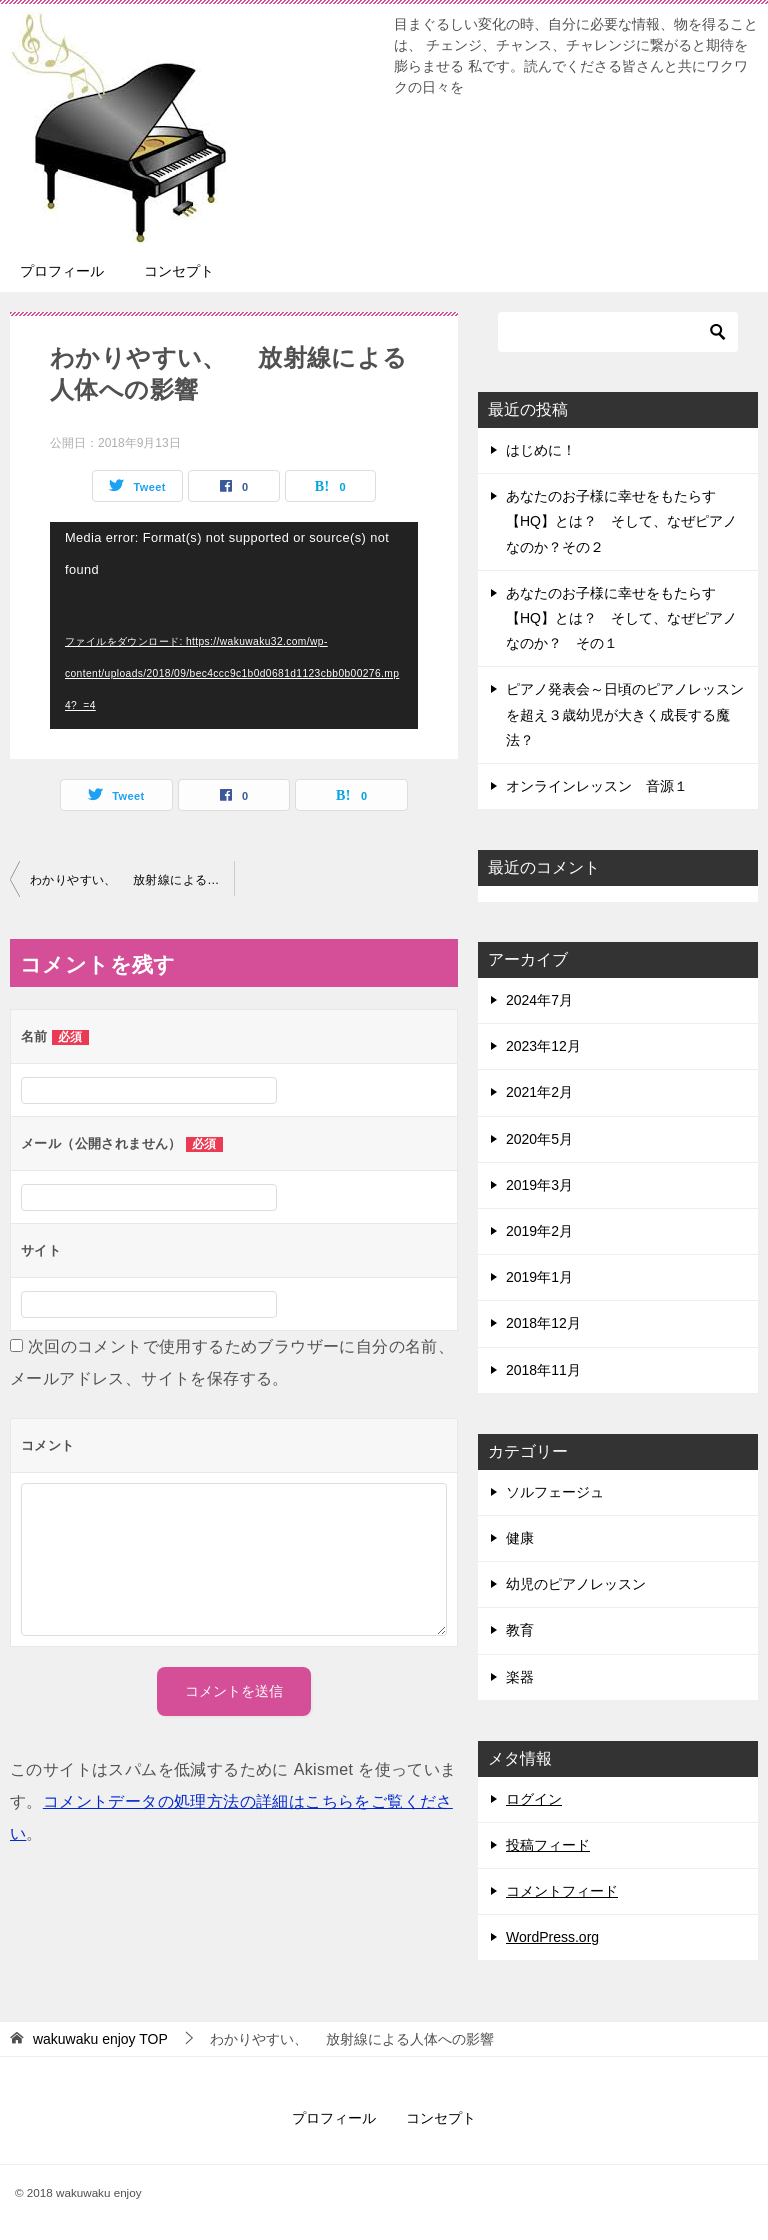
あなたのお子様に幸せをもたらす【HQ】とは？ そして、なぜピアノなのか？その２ (621, 521)
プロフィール (62, 271)
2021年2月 (539, 1092)
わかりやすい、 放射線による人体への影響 (132, 880)
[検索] (618, 332)
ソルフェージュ (555, 1492)
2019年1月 (539, 1277)
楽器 (520, 1677)
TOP (100, 2039)
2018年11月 (543, 1370)
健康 (520, 1538)
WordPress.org (552, 1937)
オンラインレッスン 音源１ (597, 786)
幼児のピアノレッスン (576, 1584)
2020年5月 (539, 1139)
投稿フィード (548, 1845)
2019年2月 (539, 1231)
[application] (234, 625)
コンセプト (179, 271)
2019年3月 (539, 1185)
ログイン (534, 1799)
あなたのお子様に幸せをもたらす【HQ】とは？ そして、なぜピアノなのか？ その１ (621, 618)
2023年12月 (543, 1046)
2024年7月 (539, 1000)
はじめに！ (541, 450)
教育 (520, 1630)
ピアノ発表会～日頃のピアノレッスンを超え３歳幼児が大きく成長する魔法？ (625, 714)
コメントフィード (562, 1891)
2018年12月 (543, 1323)
